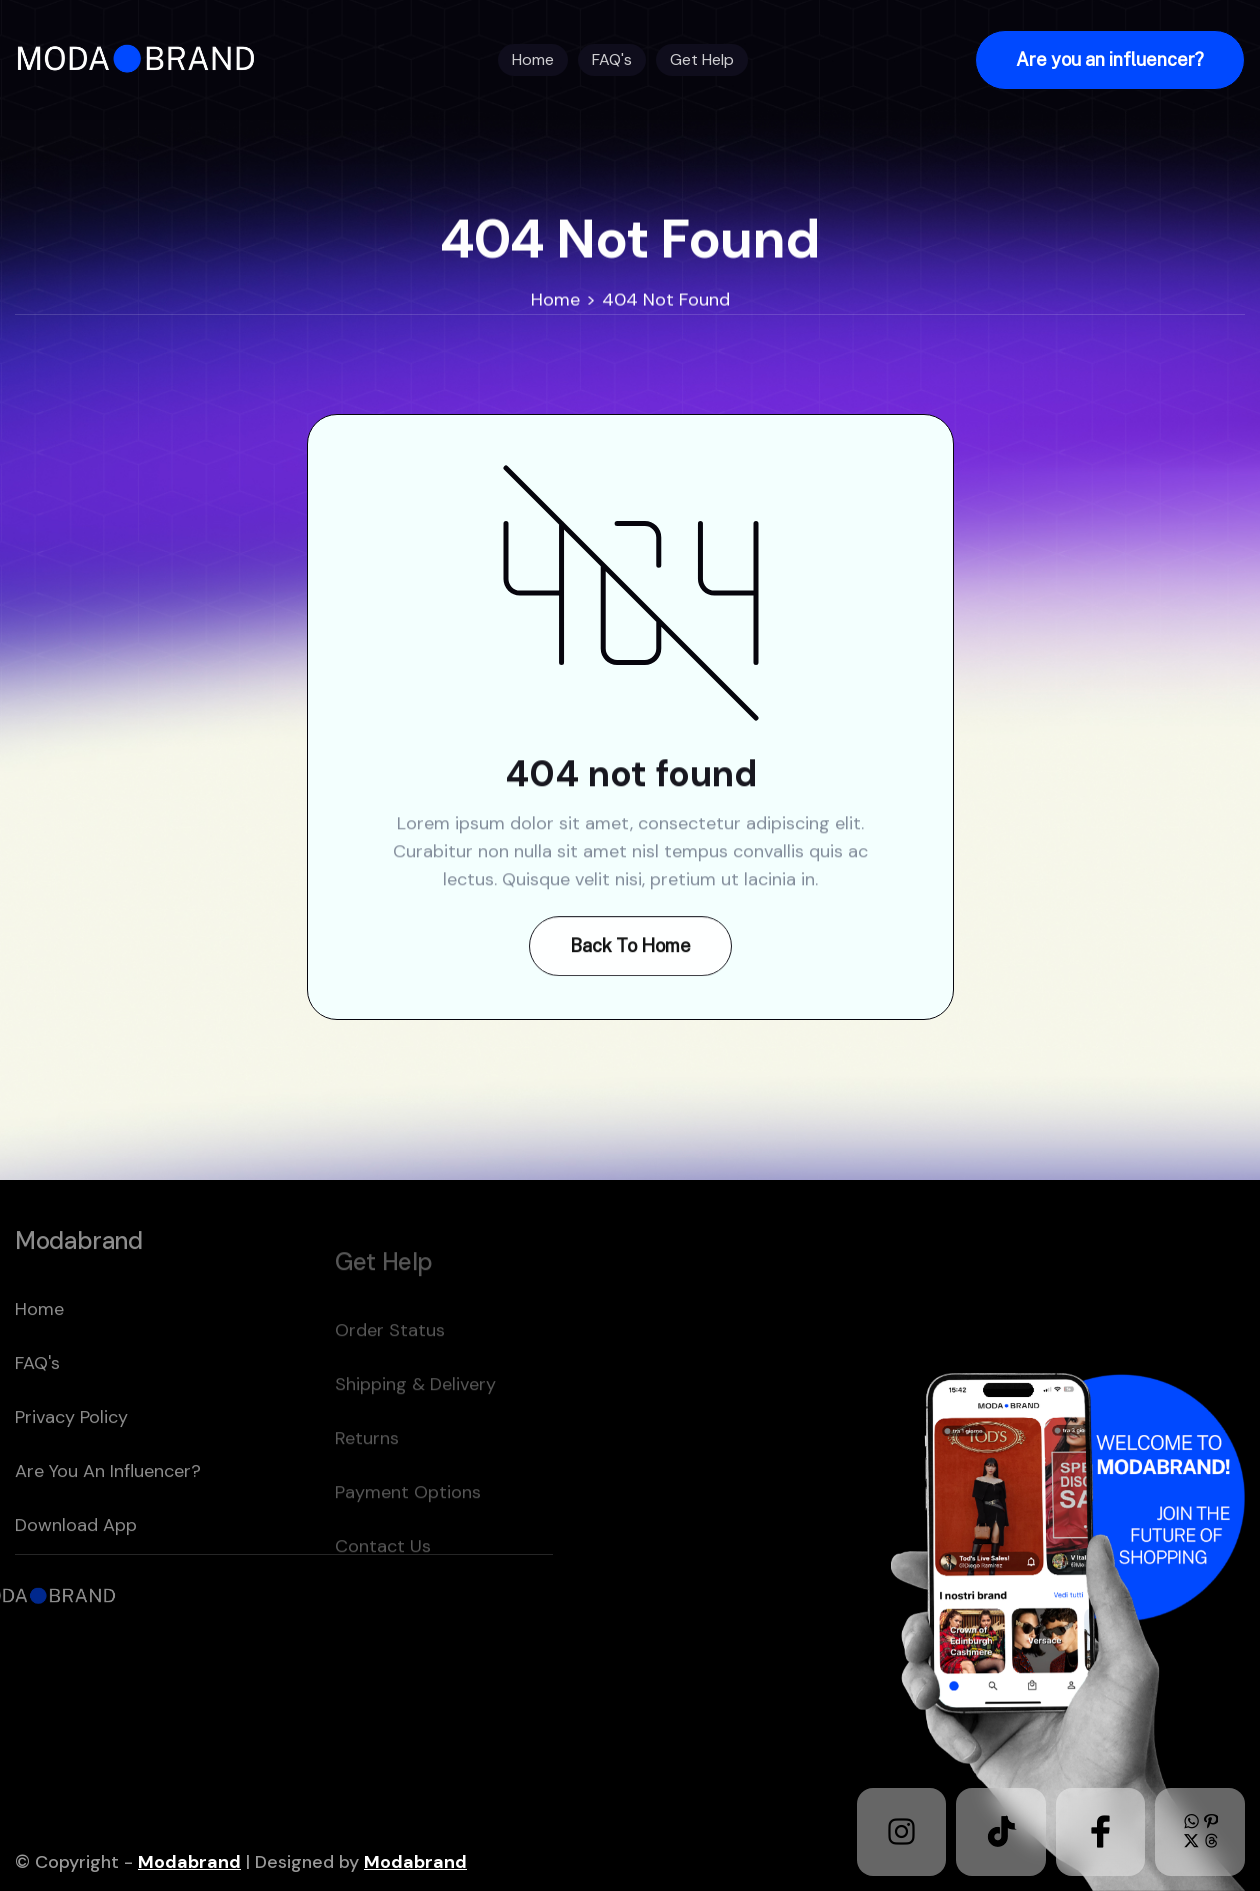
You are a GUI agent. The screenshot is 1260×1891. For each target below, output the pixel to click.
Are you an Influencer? (108, 1515)
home (39, 1353)
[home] (142, 59)
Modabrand (189, 1862)
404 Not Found (666, 300)
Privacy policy (71, 1461)
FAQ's (37, 1407)
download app (76, 1569)
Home (555, 300)
